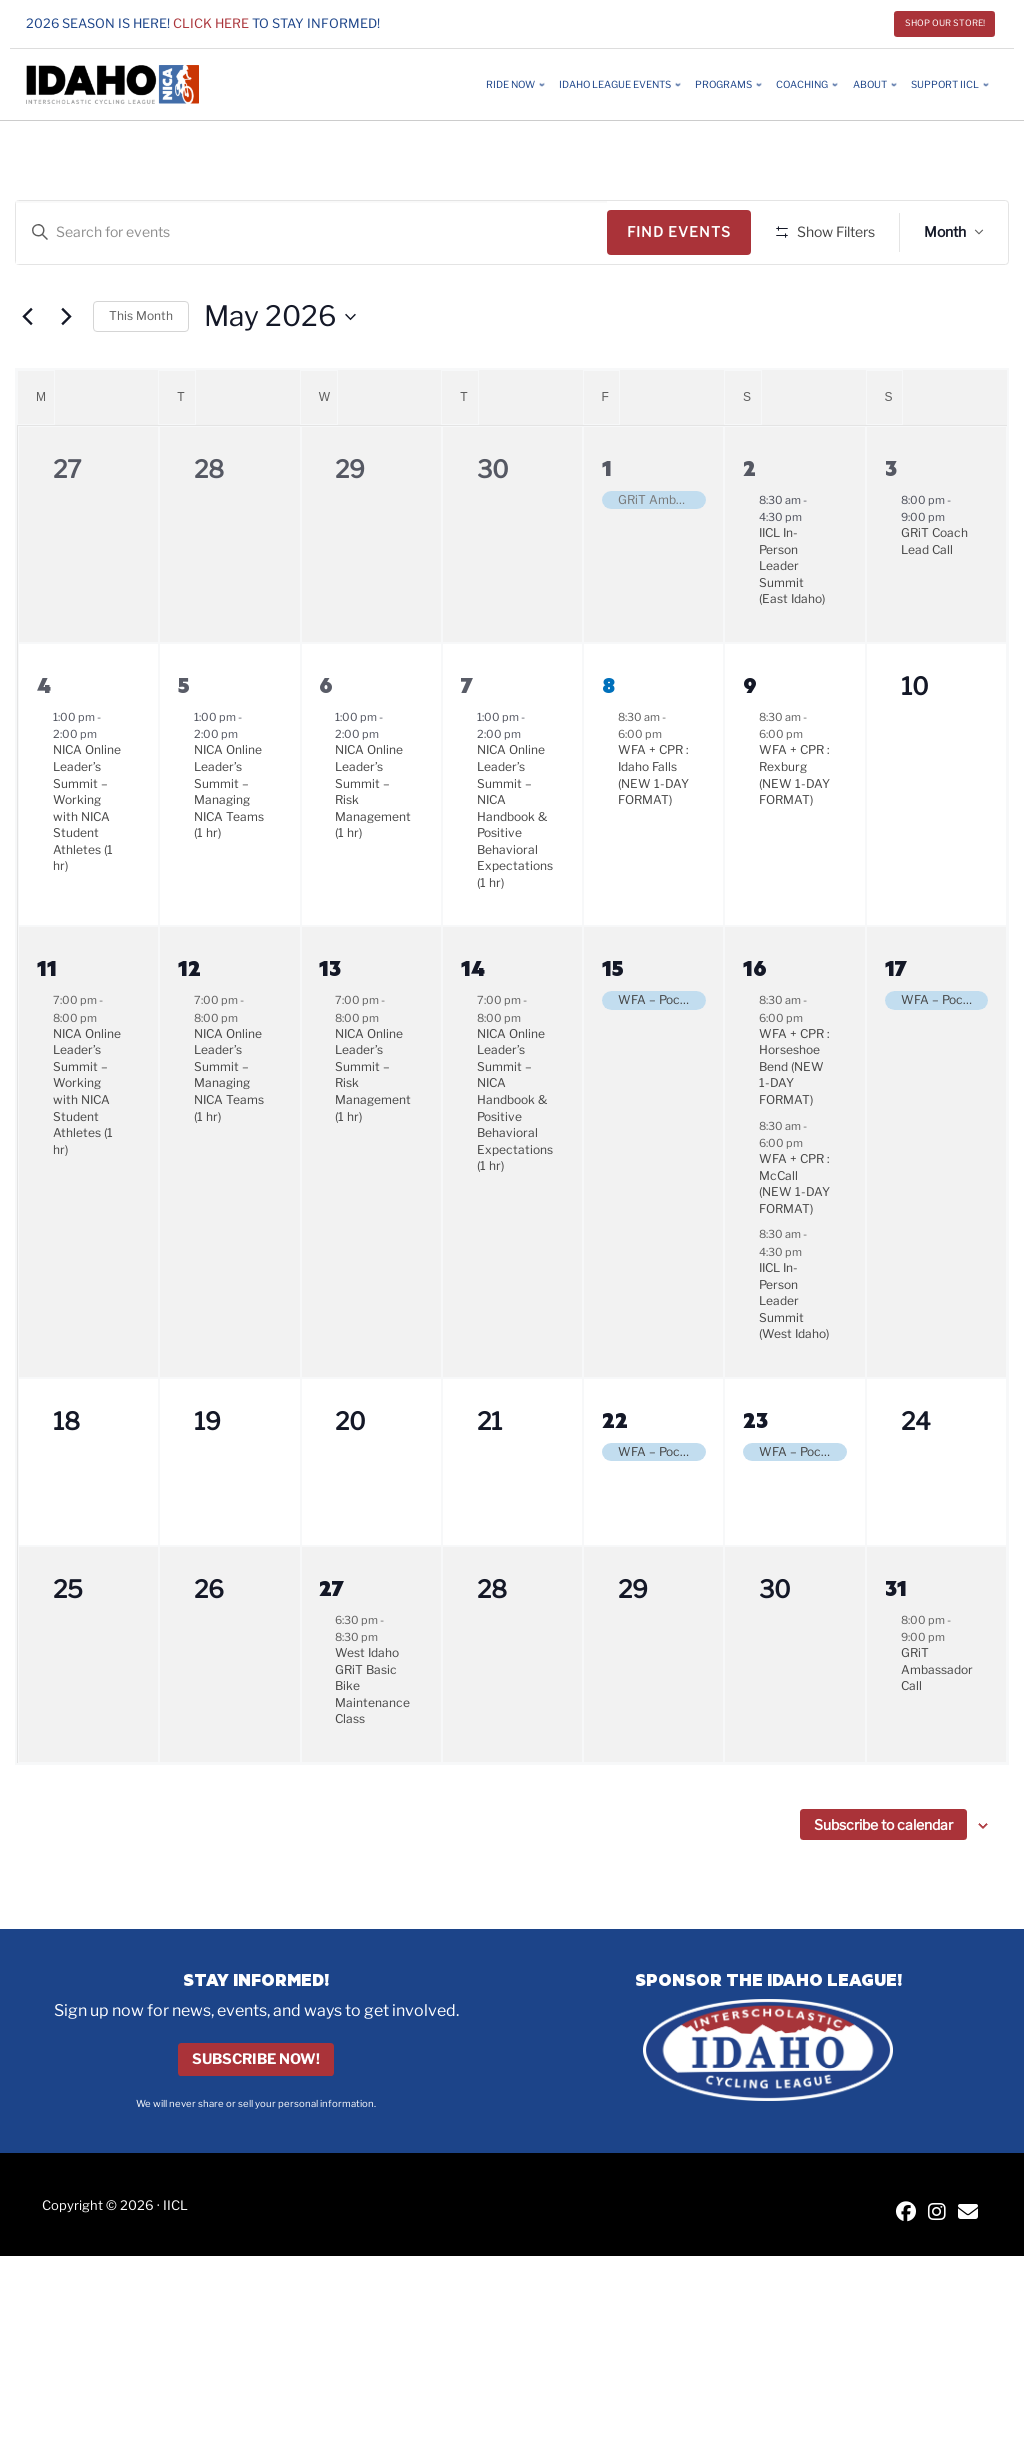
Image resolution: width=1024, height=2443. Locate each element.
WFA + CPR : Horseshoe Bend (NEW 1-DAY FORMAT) (794, 1124)
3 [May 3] (891, 525)
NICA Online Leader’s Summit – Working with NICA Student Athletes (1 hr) (87, 866)
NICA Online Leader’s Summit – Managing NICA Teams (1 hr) (229, 850)
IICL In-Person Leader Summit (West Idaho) (794, 1359)
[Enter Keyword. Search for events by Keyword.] (315, 232)
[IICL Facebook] (906, 2272)
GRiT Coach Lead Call (934, 600)
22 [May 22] (615, 1477)
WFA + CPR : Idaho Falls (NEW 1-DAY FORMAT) (653, 833)
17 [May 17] (896, 1026)
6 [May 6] (326, 742)
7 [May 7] (467, 742)
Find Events (686, 231)
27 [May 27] (331, 1645)
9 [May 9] (750, 742)
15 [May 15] (613, 1026)
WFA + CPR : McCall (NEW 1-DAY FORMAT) (794, 1242)
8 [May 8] (608, 742)
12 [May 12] (189, 1026)
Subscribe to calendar (883, 1882)
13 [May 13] (330, 1026)
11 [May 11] (47, 1026)
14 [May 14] (473, 1026)
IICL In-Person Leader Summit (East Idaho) (792, 624)
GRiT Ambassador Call (937, 1728)
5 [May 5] (184, 742)
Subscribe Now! (256, 2118)
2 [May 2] (749, 525)
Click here (211, 23)
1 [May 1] (607, 525)
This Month (141, 374)
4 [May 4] (44, 742)
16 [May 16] (755, 1026)
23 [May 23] (755, 1477)
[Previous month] (27, 375)
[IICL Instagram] (937, 2272)
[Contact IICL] (968, 2272)
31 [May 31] (896, 1645)
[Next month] (66, 375)
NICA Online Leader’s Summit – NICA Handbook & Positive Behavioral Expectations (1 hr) (515, 874)
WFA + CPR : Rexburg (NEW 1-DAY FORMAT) (794, 833)
